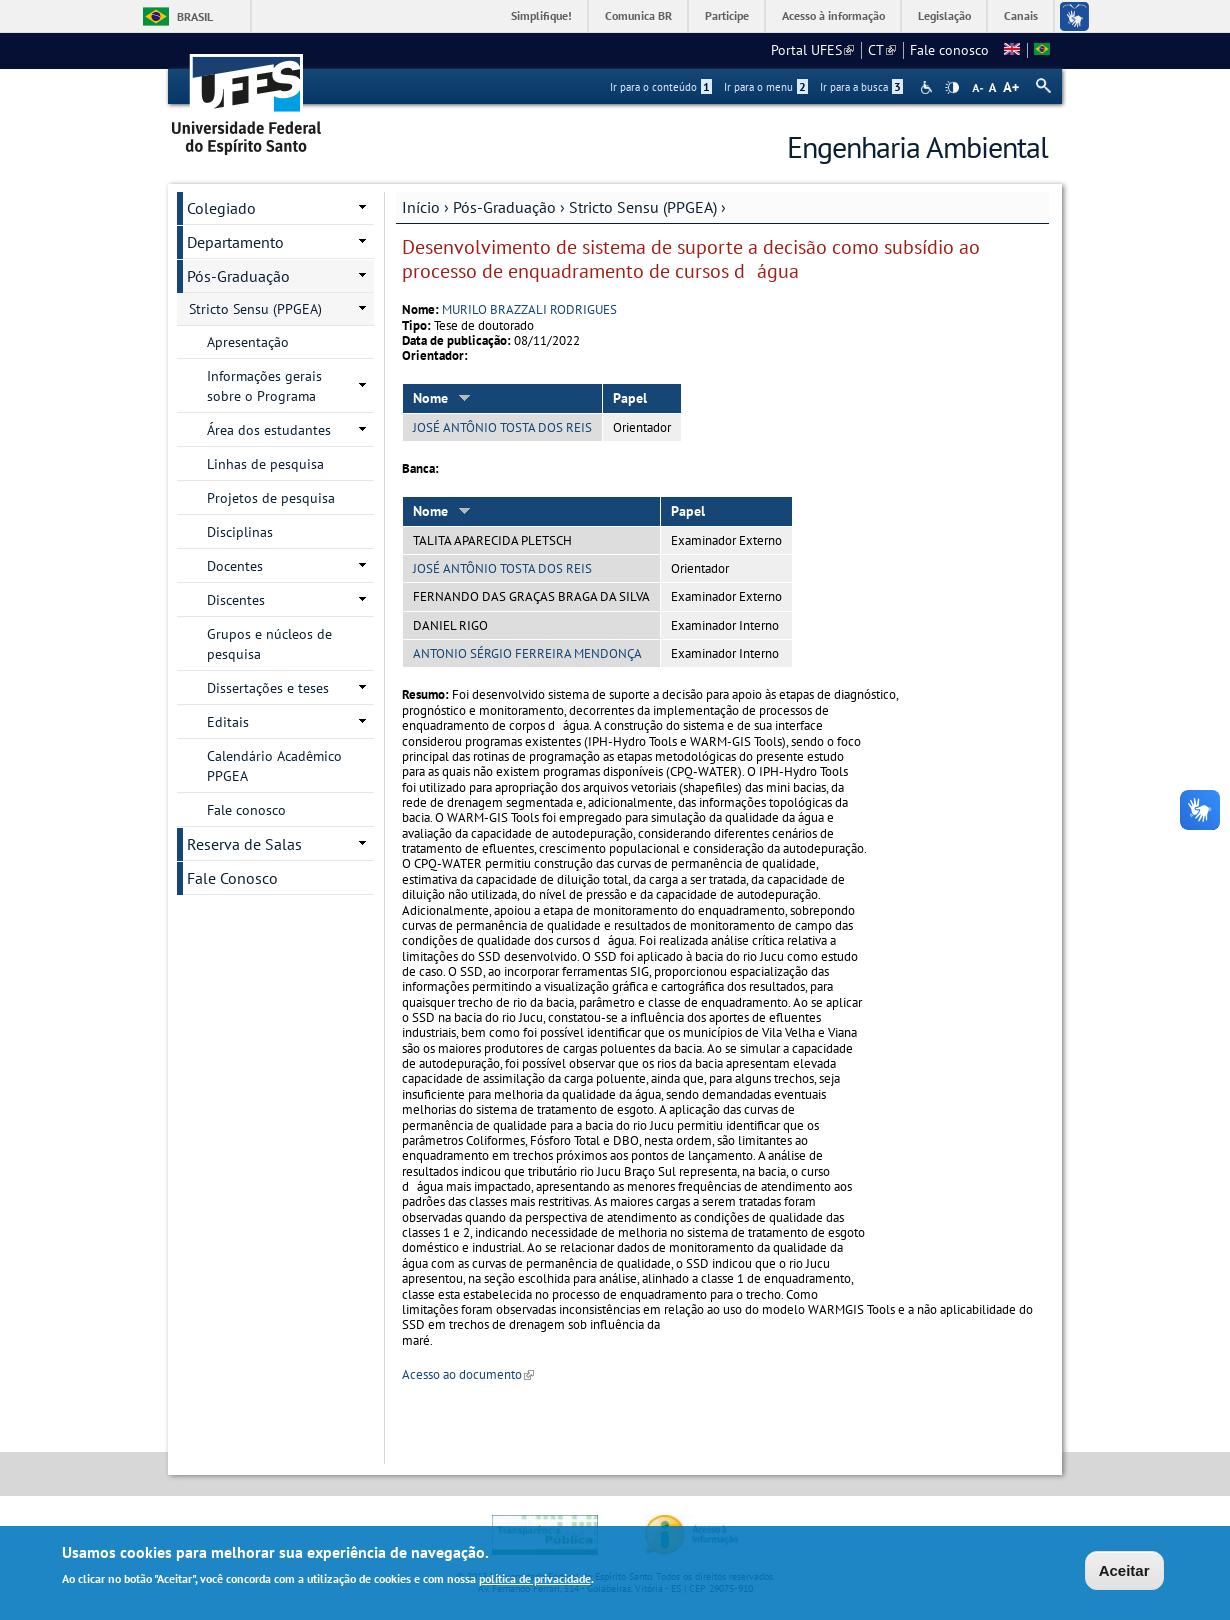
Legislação (944, 15)
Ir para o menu (766, 87)
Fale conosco (949, 50)
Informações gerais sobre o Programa (264, 386)
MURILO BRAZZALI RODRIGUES (529, 309)
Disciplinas (240, 532)
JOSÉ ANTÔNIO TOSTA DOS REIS (502, 427)
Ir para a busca (861, 87)
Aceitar (1124, 1572)
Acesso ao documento (468, 1374)
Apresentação (248, 342)
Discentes (236, 600)
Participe (727, 15)
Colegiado (221, 208)
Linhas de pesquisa (265, 464)
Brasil (195, 16)
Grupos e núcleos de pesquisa (269, 644)
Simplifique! (541, 15)
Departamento (235, 242)
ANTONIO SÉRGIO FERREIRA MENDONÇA (527, 653)
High (952, 88)
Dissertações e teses (268, 688)
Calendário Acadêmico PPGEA (274, 766)
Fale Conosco (232, 878)
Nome (442, 398)
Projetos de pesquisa (271, 498)
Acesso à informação (833, 15)
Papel (630, 398)
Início (421, 207)
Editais (228, 722)
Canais (1021, 15)
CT (882, 50)
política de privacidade (535, 1581)
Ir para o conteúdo (661, 87)
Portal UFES (812, 50)
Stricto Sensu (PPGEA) (643, 207)
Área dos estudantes (269, 430)
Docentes (235, 566)
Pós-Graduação (504, 207)
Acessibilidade (928, 87)
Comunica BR (638, 15)
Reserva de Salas (244, 844)
